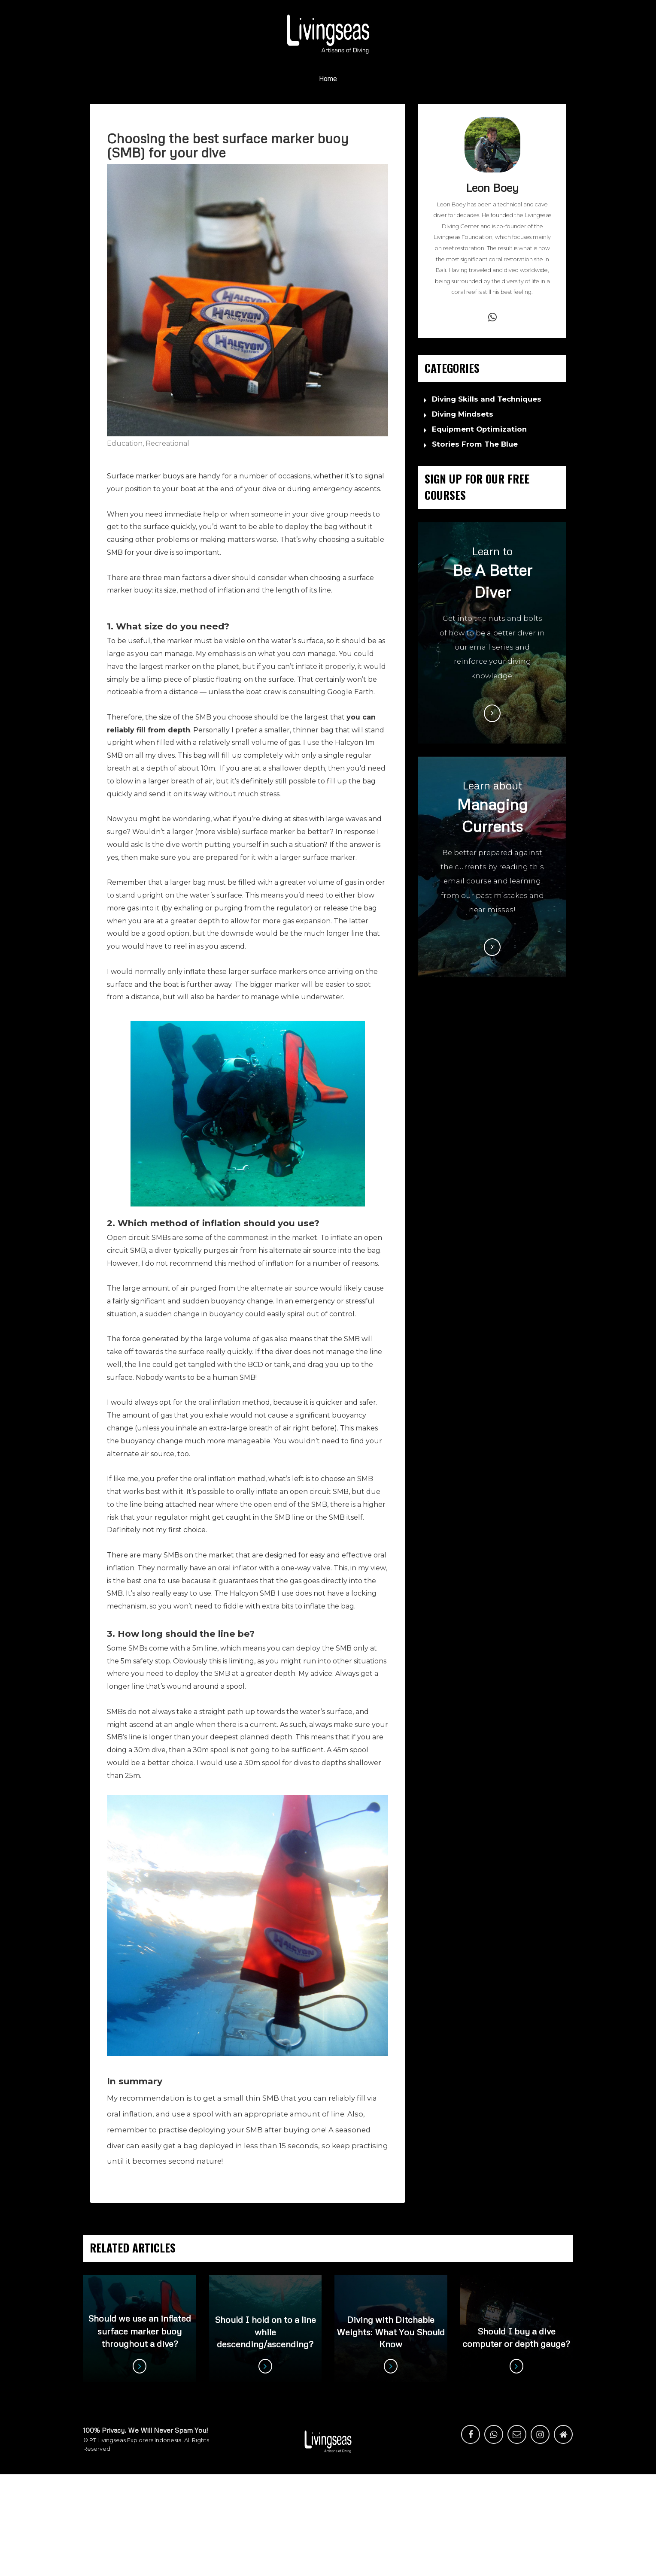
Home (328, 79)
